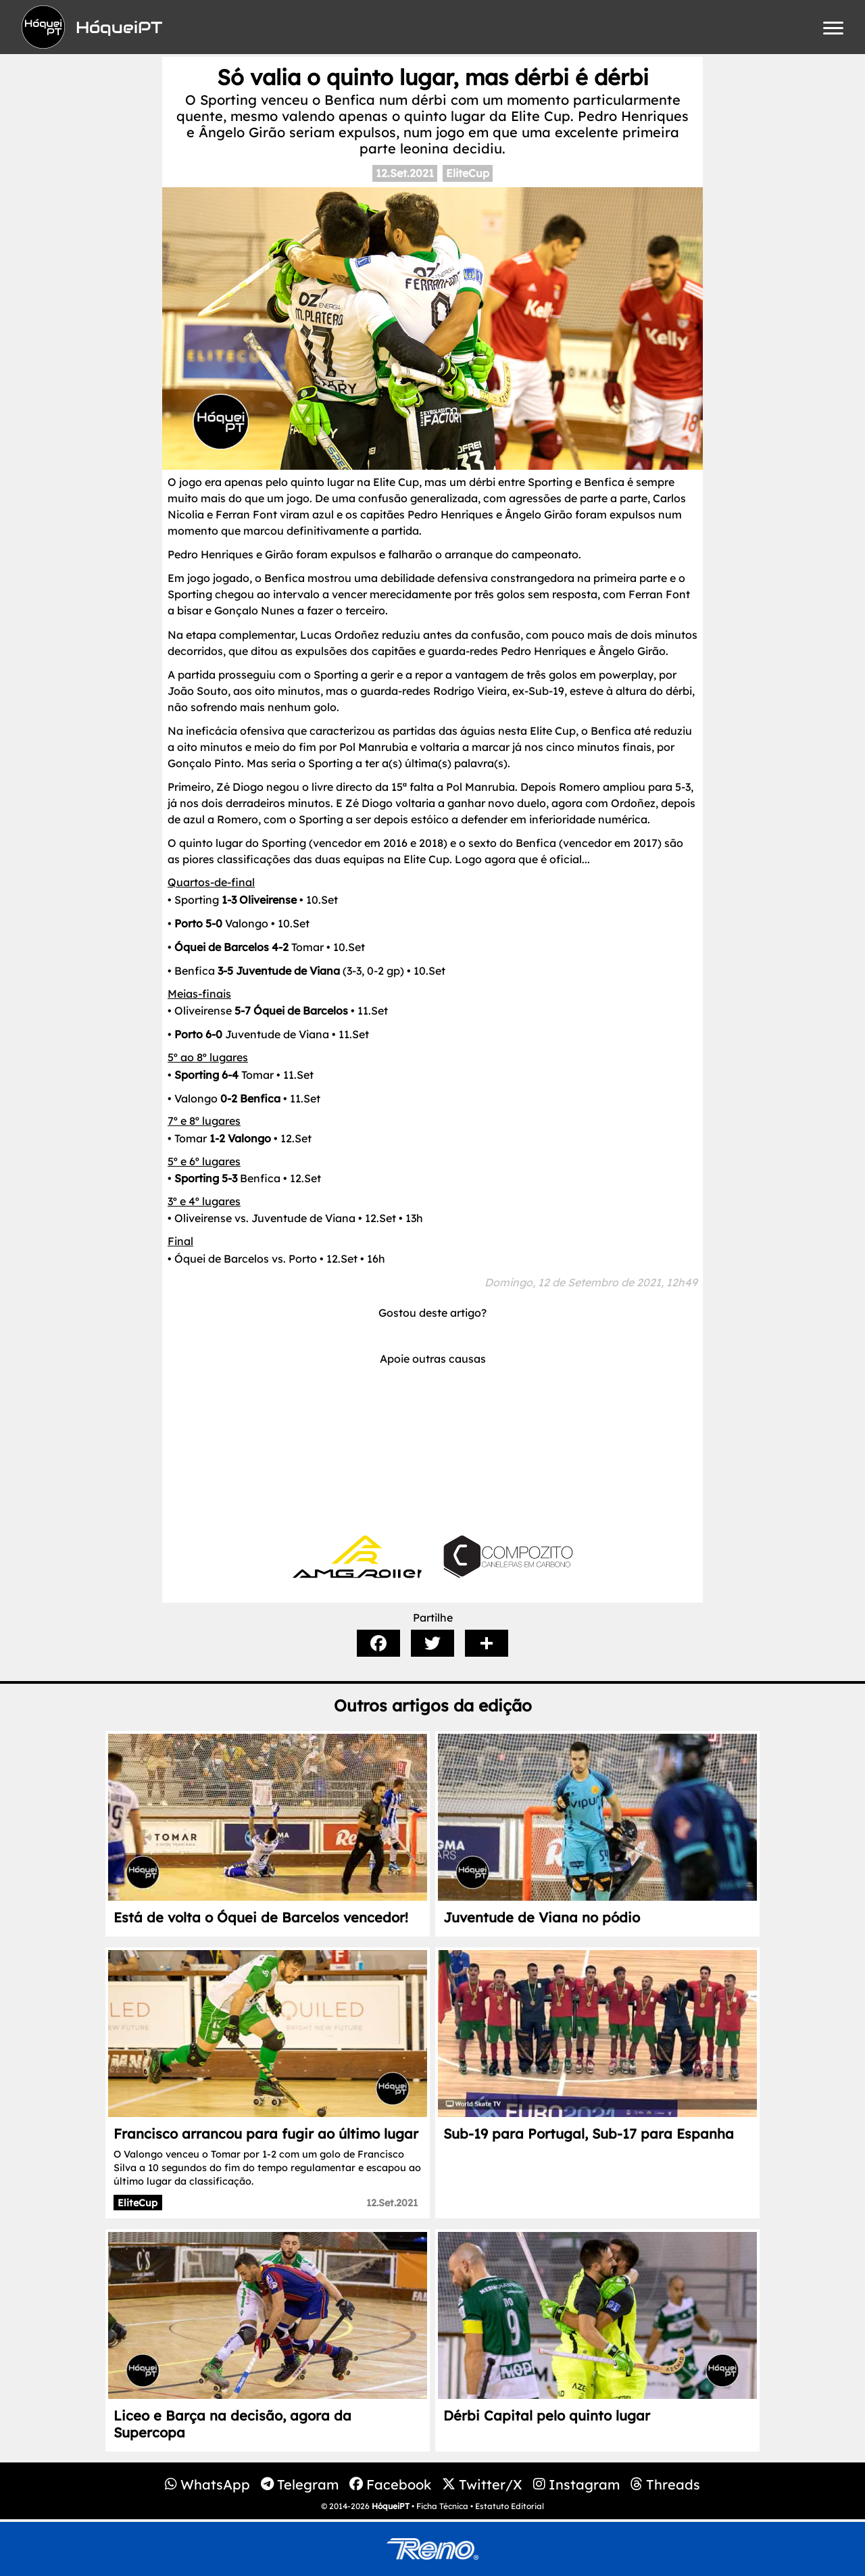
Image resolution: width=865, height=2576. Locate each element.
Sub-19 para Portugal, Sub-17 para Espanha (588, 2133)
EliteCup (467, 173)
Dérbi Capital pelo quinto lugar (546, 2415)
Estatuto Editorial (509, 2506)
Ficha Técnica (442, 2506)
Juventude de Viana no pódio (541, 1917)
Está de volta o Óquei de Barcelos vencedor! (261, 1917)
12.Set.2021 (405, 173)
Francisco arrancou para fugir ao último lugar (266, 2133)
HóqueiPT (391, 2506)
